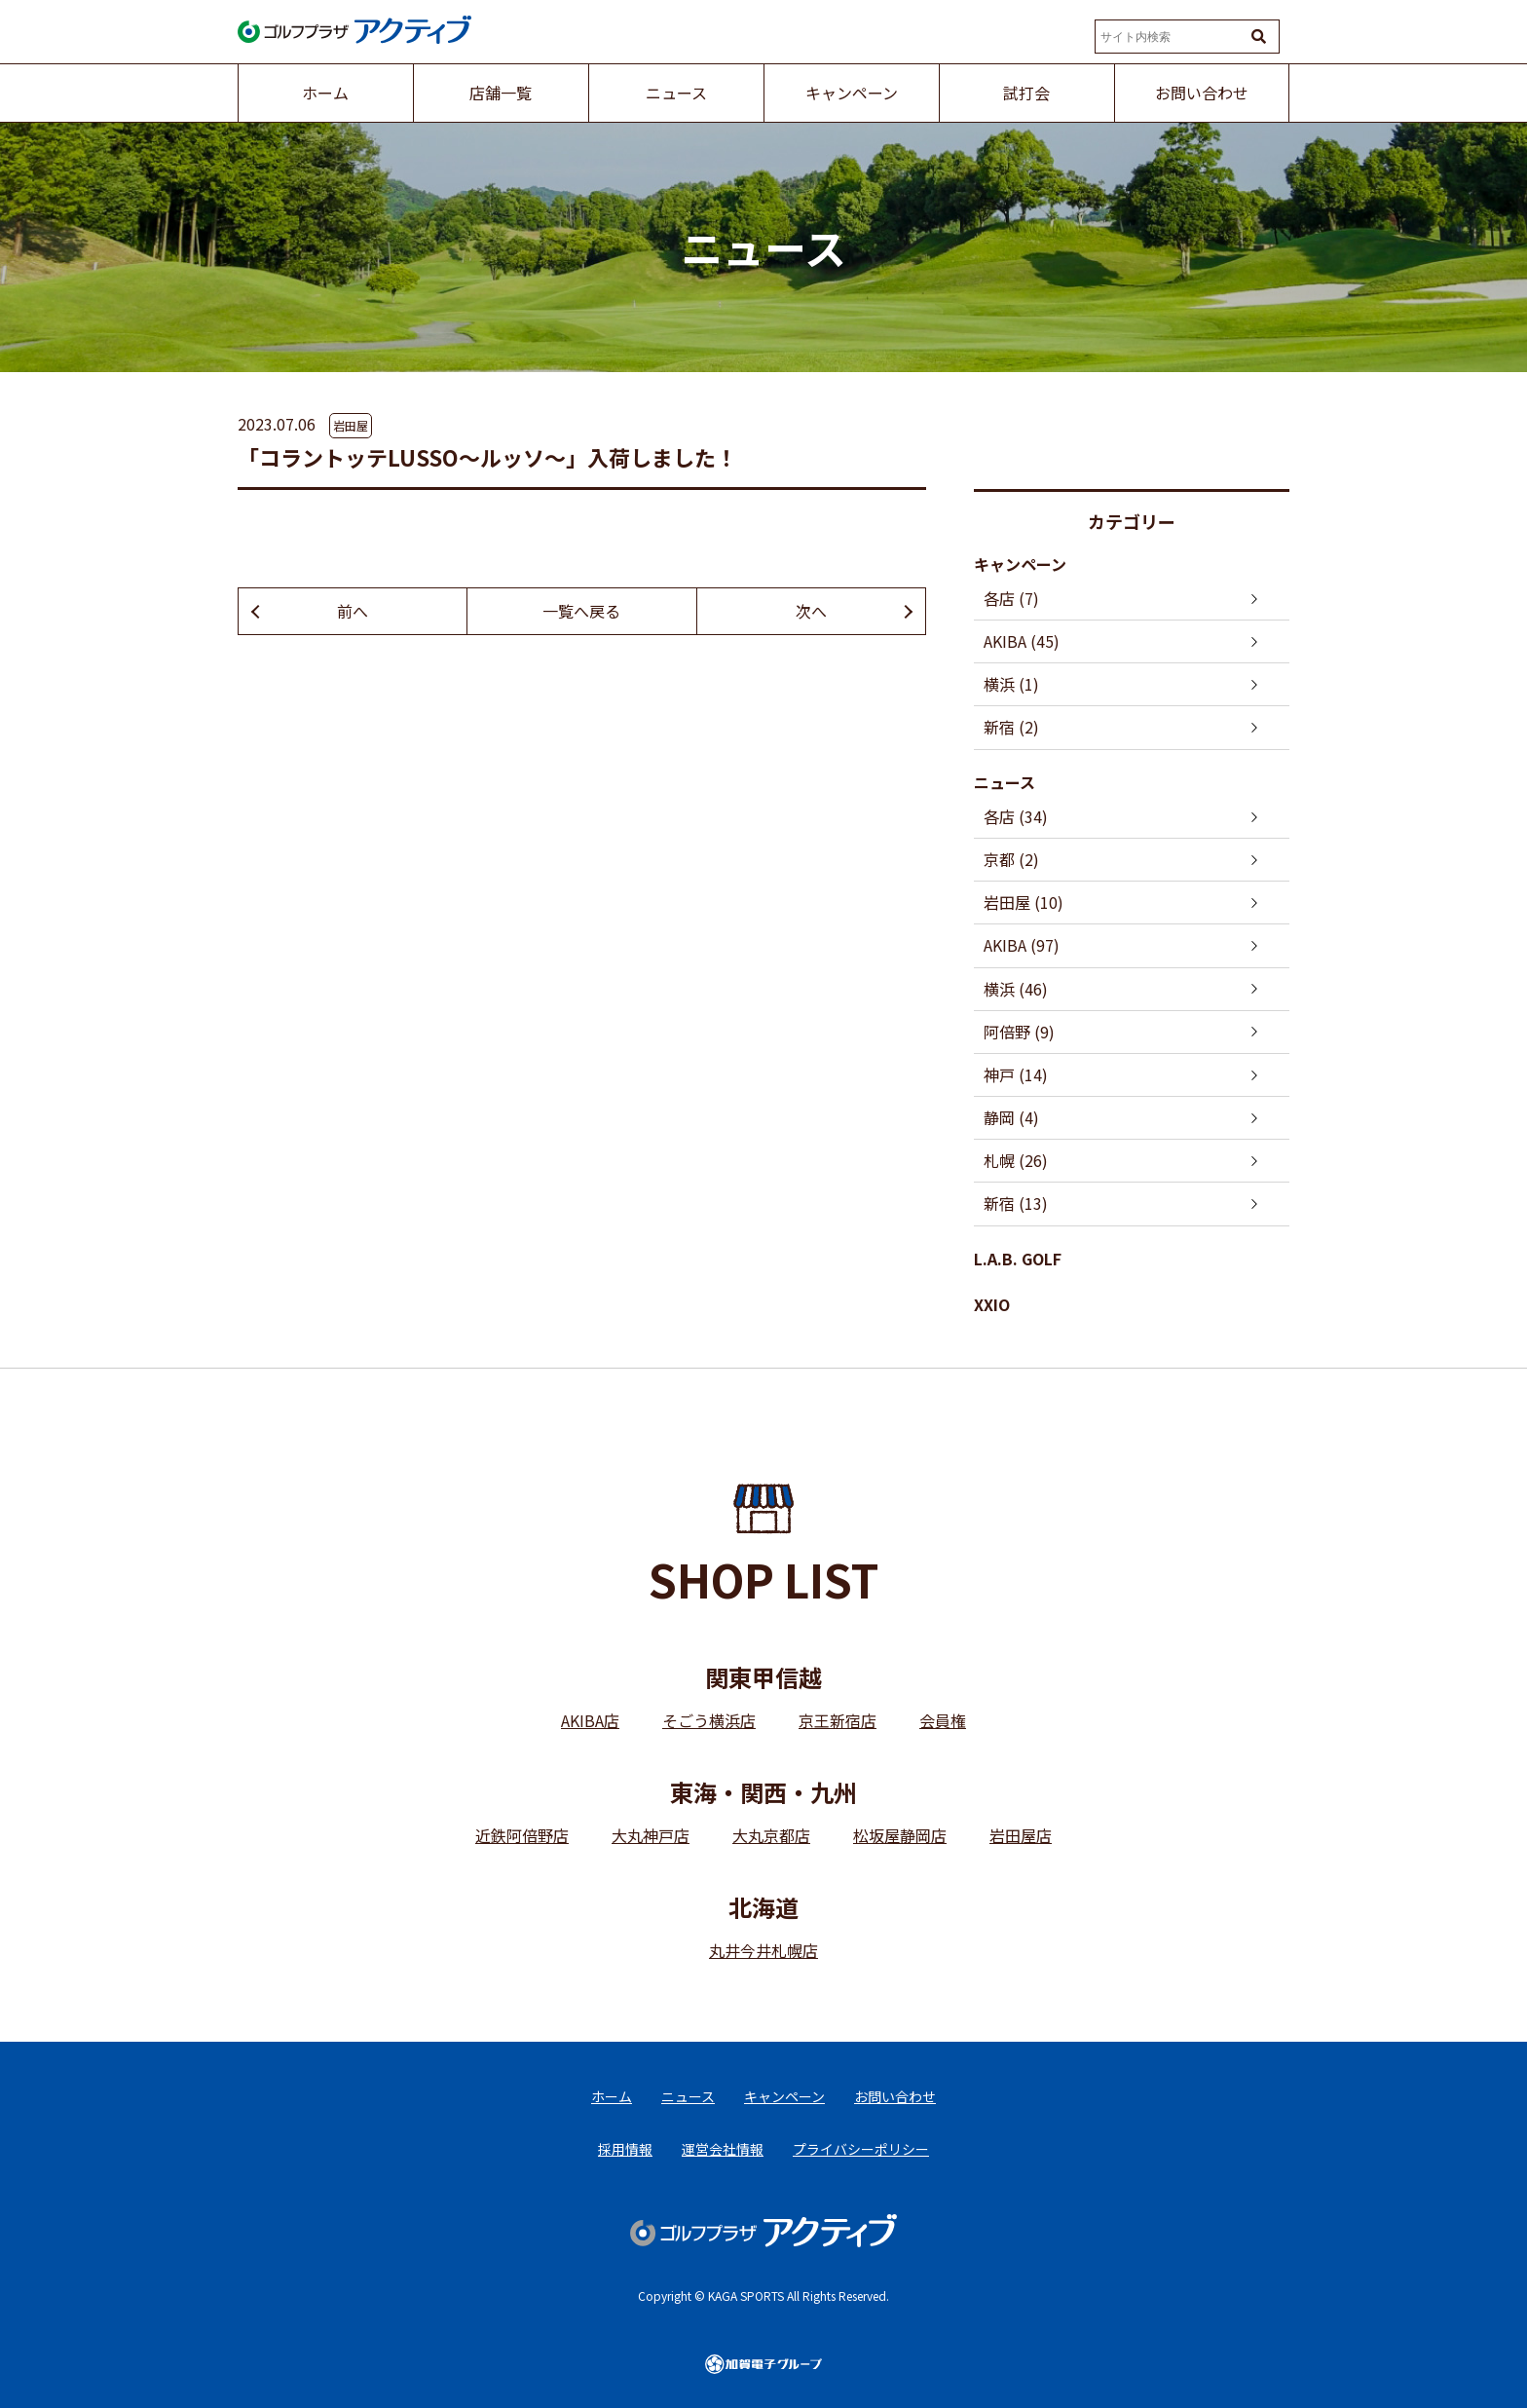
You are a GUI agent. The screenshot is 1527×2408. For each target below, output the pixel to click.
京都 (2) (1011, 859)
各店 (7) (1011, 598)
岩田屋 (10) (1023, 902)
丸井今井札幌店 (763, 1950)
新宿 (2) (1011, 726)
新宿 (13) (1016, 1203)
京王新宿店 (837, 1720)
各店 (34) (1016, 816)
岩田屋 (350, 425)
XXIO (992, 1304)
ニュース (1004, 782)
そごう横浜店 (709, 1720)
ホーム (611, 2096)
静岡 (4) (1011, 1117)
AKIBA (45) (1022, 641)
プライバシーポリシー (861, 2149)
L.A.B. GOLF (1017, 1258)
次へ (811, 610)
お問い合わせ (895, 2096)
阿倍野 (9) (1019, 1031)
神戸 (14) (1016, 1074)
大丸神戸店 (650, 1835)
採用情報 (625, 2149)
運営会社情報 (723, 2149)
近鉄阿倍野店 (522, 1835)
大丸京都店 (771, 1835)
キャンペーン (1020, 564)
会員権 (942, 1720)
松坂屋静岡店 (900, 1835)
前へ (352, 610)
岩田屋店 (1020, 1835)
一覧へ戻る (581, 610)
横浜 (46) (1016, 988)
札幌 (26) (1016, 1160)
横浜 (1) (1011, 684)
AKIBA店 (590, 1720)
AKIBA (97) (1022, 945)
